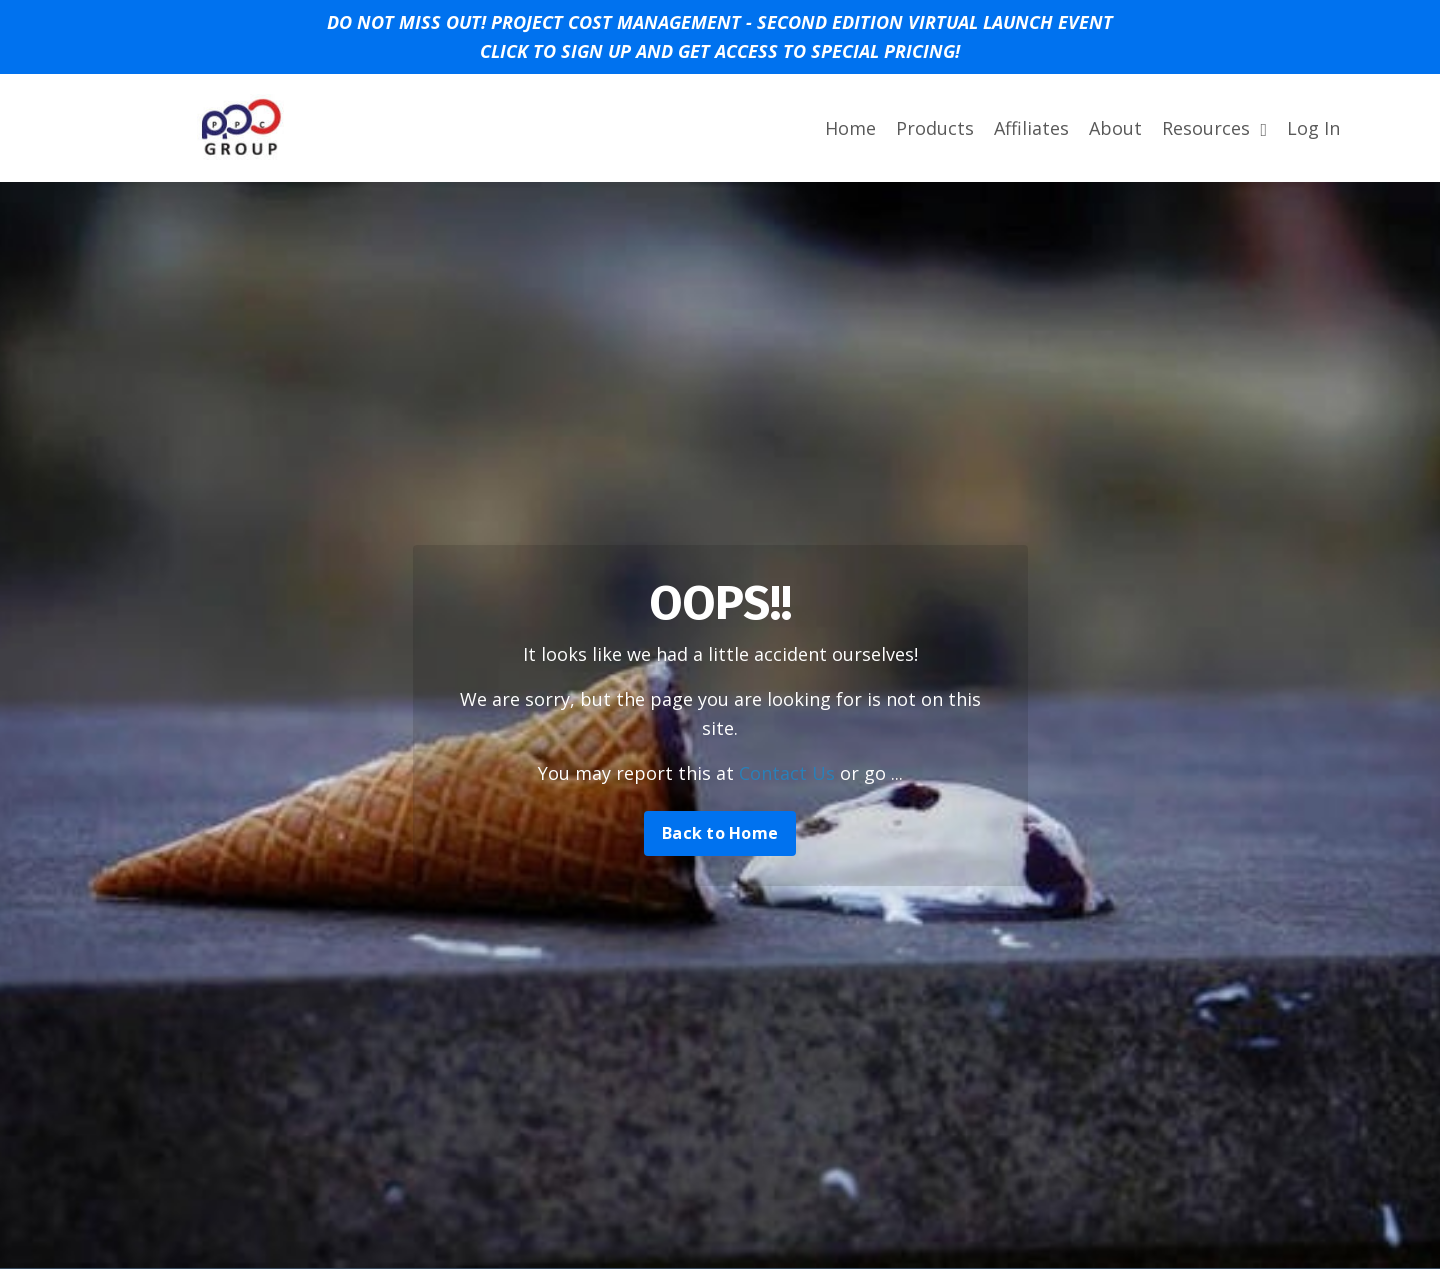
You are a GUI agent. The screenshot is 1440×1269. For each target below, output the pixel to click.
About (1115, 128)
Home (850, 128)
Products (935, 128)
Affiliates (1031, 128)
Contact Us (787, 773)
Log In (1313, 128)
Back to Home (720, 833)
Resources (1214, 128)
